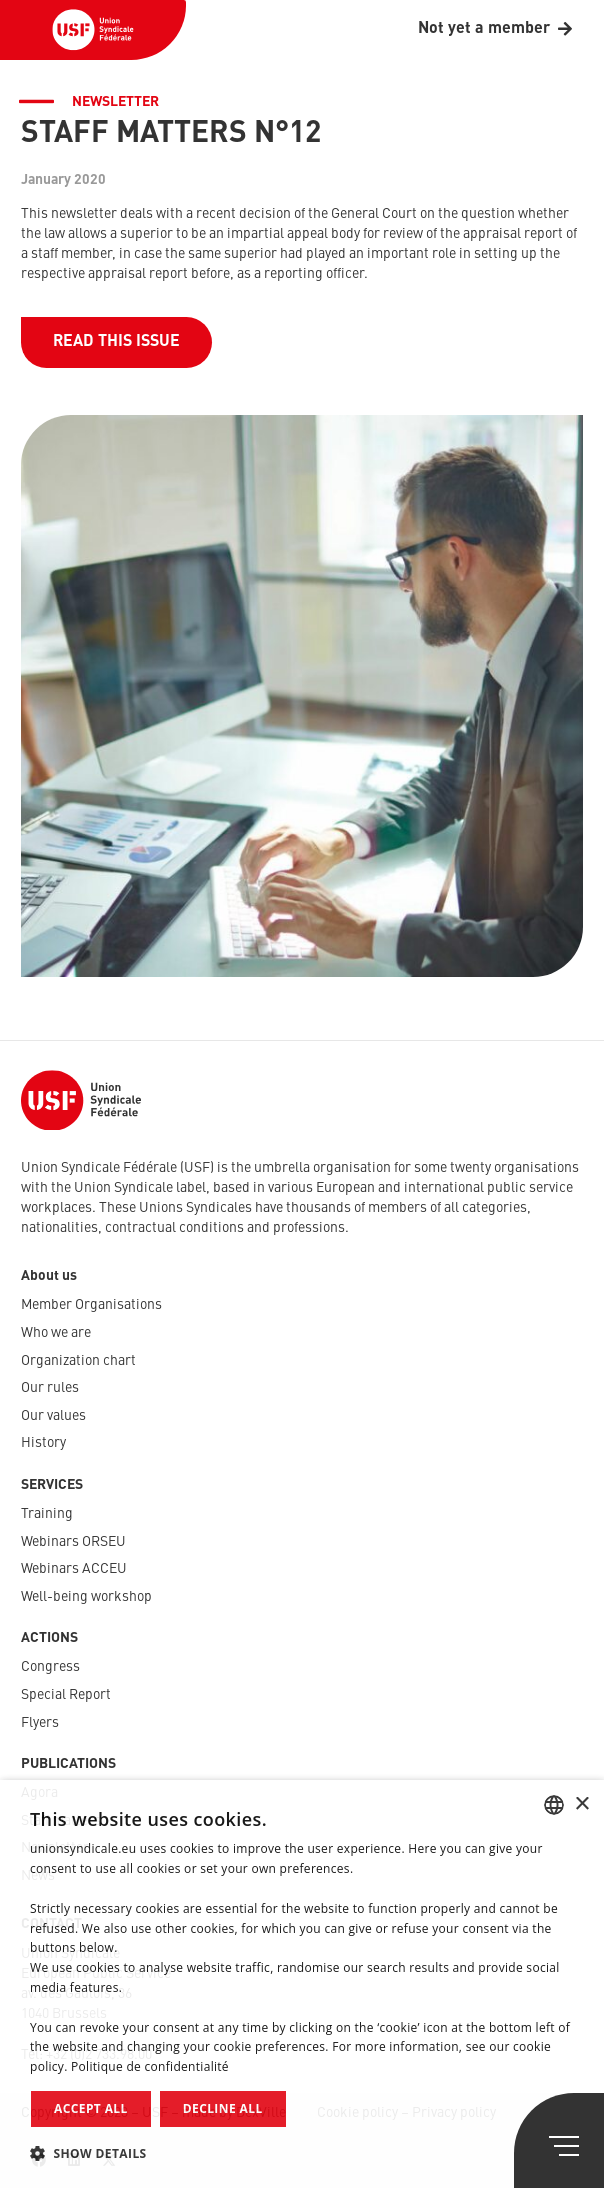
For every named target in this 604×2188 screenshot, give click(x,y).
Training (47, 1514)
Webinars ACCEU (74, 1569)
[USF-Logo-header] (93, 30)
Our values (53, 1416)
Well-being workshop (86, 1597)
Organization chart (78, 1361)
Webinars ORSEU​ (73, 1542)
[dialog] (302, 1984)
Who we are (56, 1333)
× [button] (581, 1804)
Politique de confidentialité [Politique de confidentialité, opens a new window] (150, 2066)
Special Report (66, 1695)
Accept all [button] (91, 2108)
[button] (302, 2153)
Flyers (40, 1723)
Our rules (50, 1388)
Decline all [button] (223, 2108)
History (43, 1443)
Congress (50, 1667)
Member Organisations (91, 1305)
